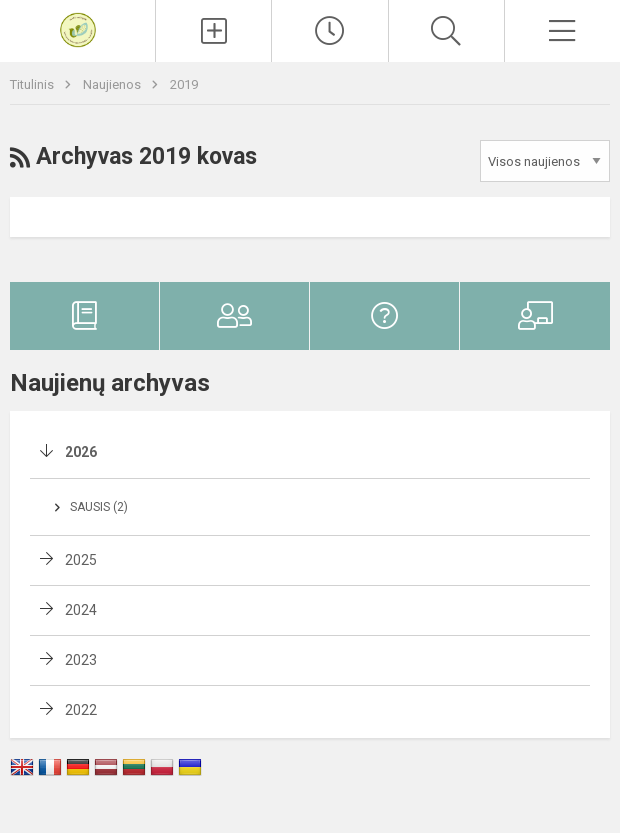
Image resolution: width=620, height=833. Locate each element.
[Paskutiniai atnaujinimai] (329, 31)
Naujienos (113, 84)
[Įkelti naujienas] (213, 31)
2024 (81, 610)
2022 (81, 710)
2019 (184, 84)
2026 (81, 452)
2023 (81, 660)
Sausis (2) (99, 507)
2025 (81, 560)
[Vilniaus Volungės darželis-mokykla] (78, 28)
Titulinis (33, 84)
